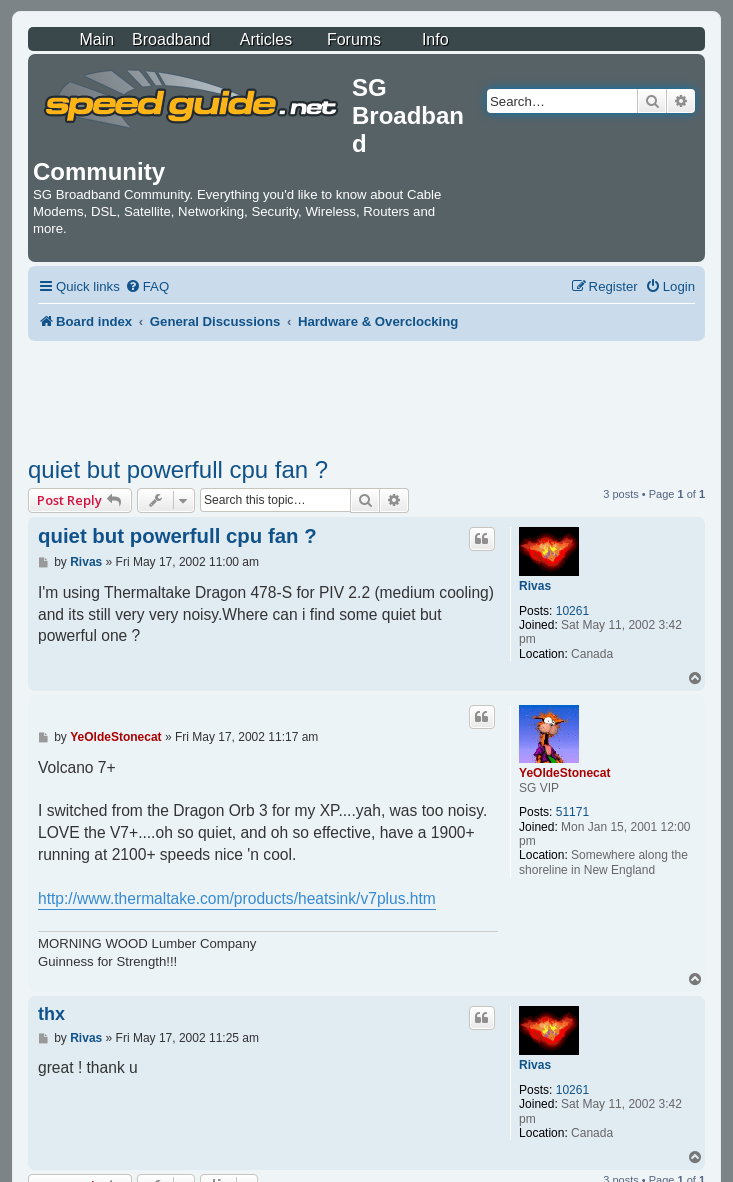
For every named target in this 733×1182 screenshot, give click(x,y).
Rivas (535, 586)
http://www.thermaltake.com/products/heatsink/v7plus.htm (237, 898)
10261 (572, 611)
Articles (266, 39)
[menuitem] (147, 286)
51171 (572, 812)
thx (51, 1014)
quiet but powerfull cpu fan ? (178, 469)
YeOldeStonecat (564, 773)
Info (435, 39)
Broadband (171, 39)
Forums (354, 39)
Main (96, 39)
